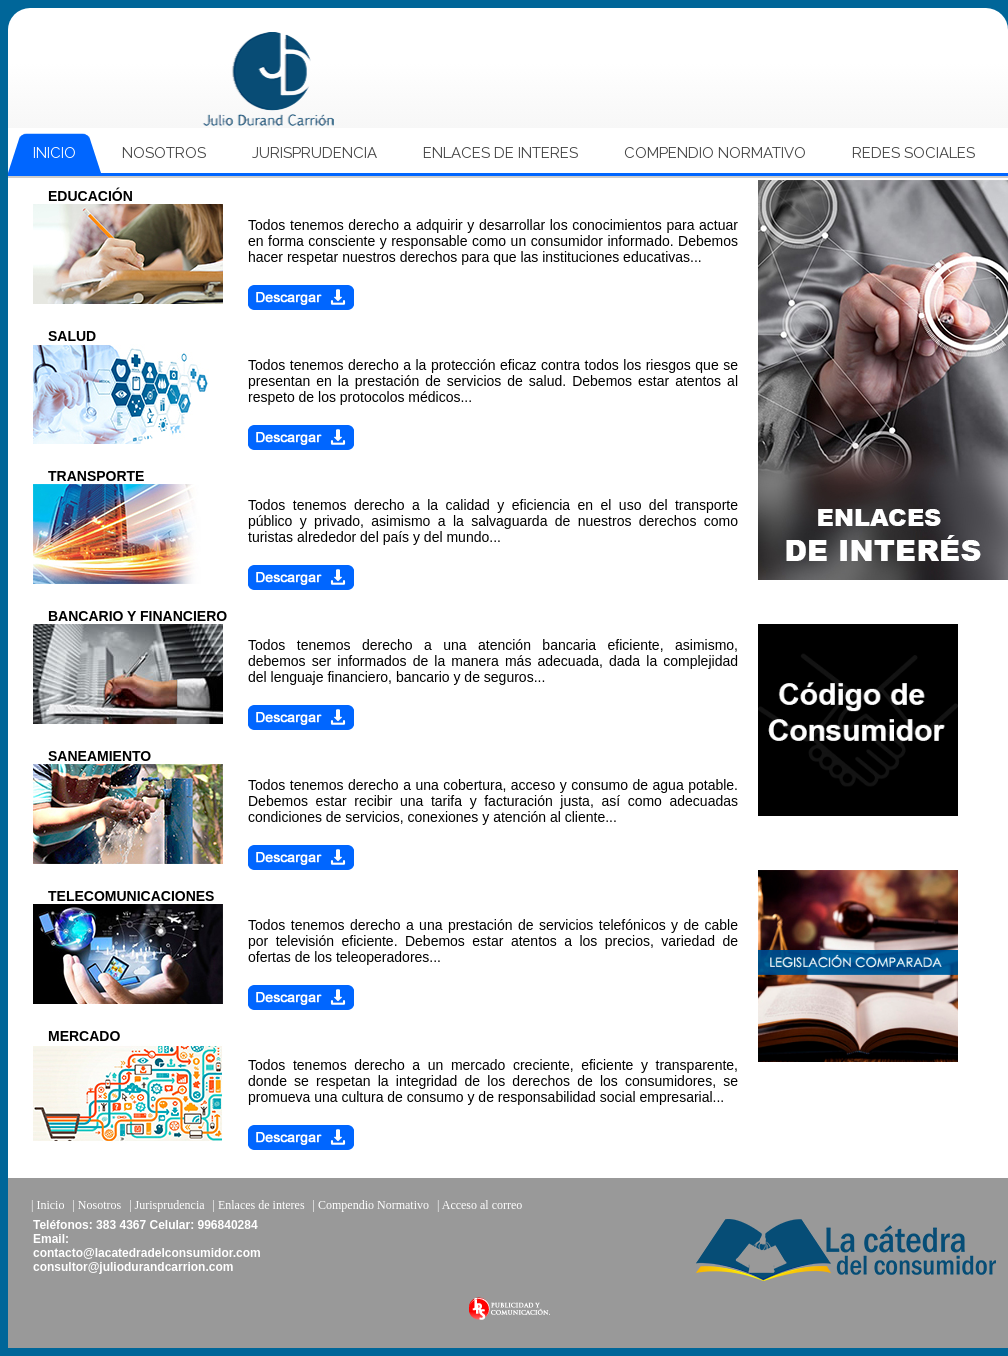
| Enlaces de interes (259, 1205)
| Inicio (47, 1205)
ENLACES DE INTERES (500, 153)
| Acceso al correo (479, 1205)
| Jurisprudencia (166, 1205)
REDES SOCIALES (913, 153)
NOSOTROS (164, 153)
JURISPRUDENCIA (314, 153)
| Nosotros (96, 1205)
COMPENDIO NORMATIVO (715, 153)
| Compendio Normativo (371, 1205)
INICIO (54, 153)
